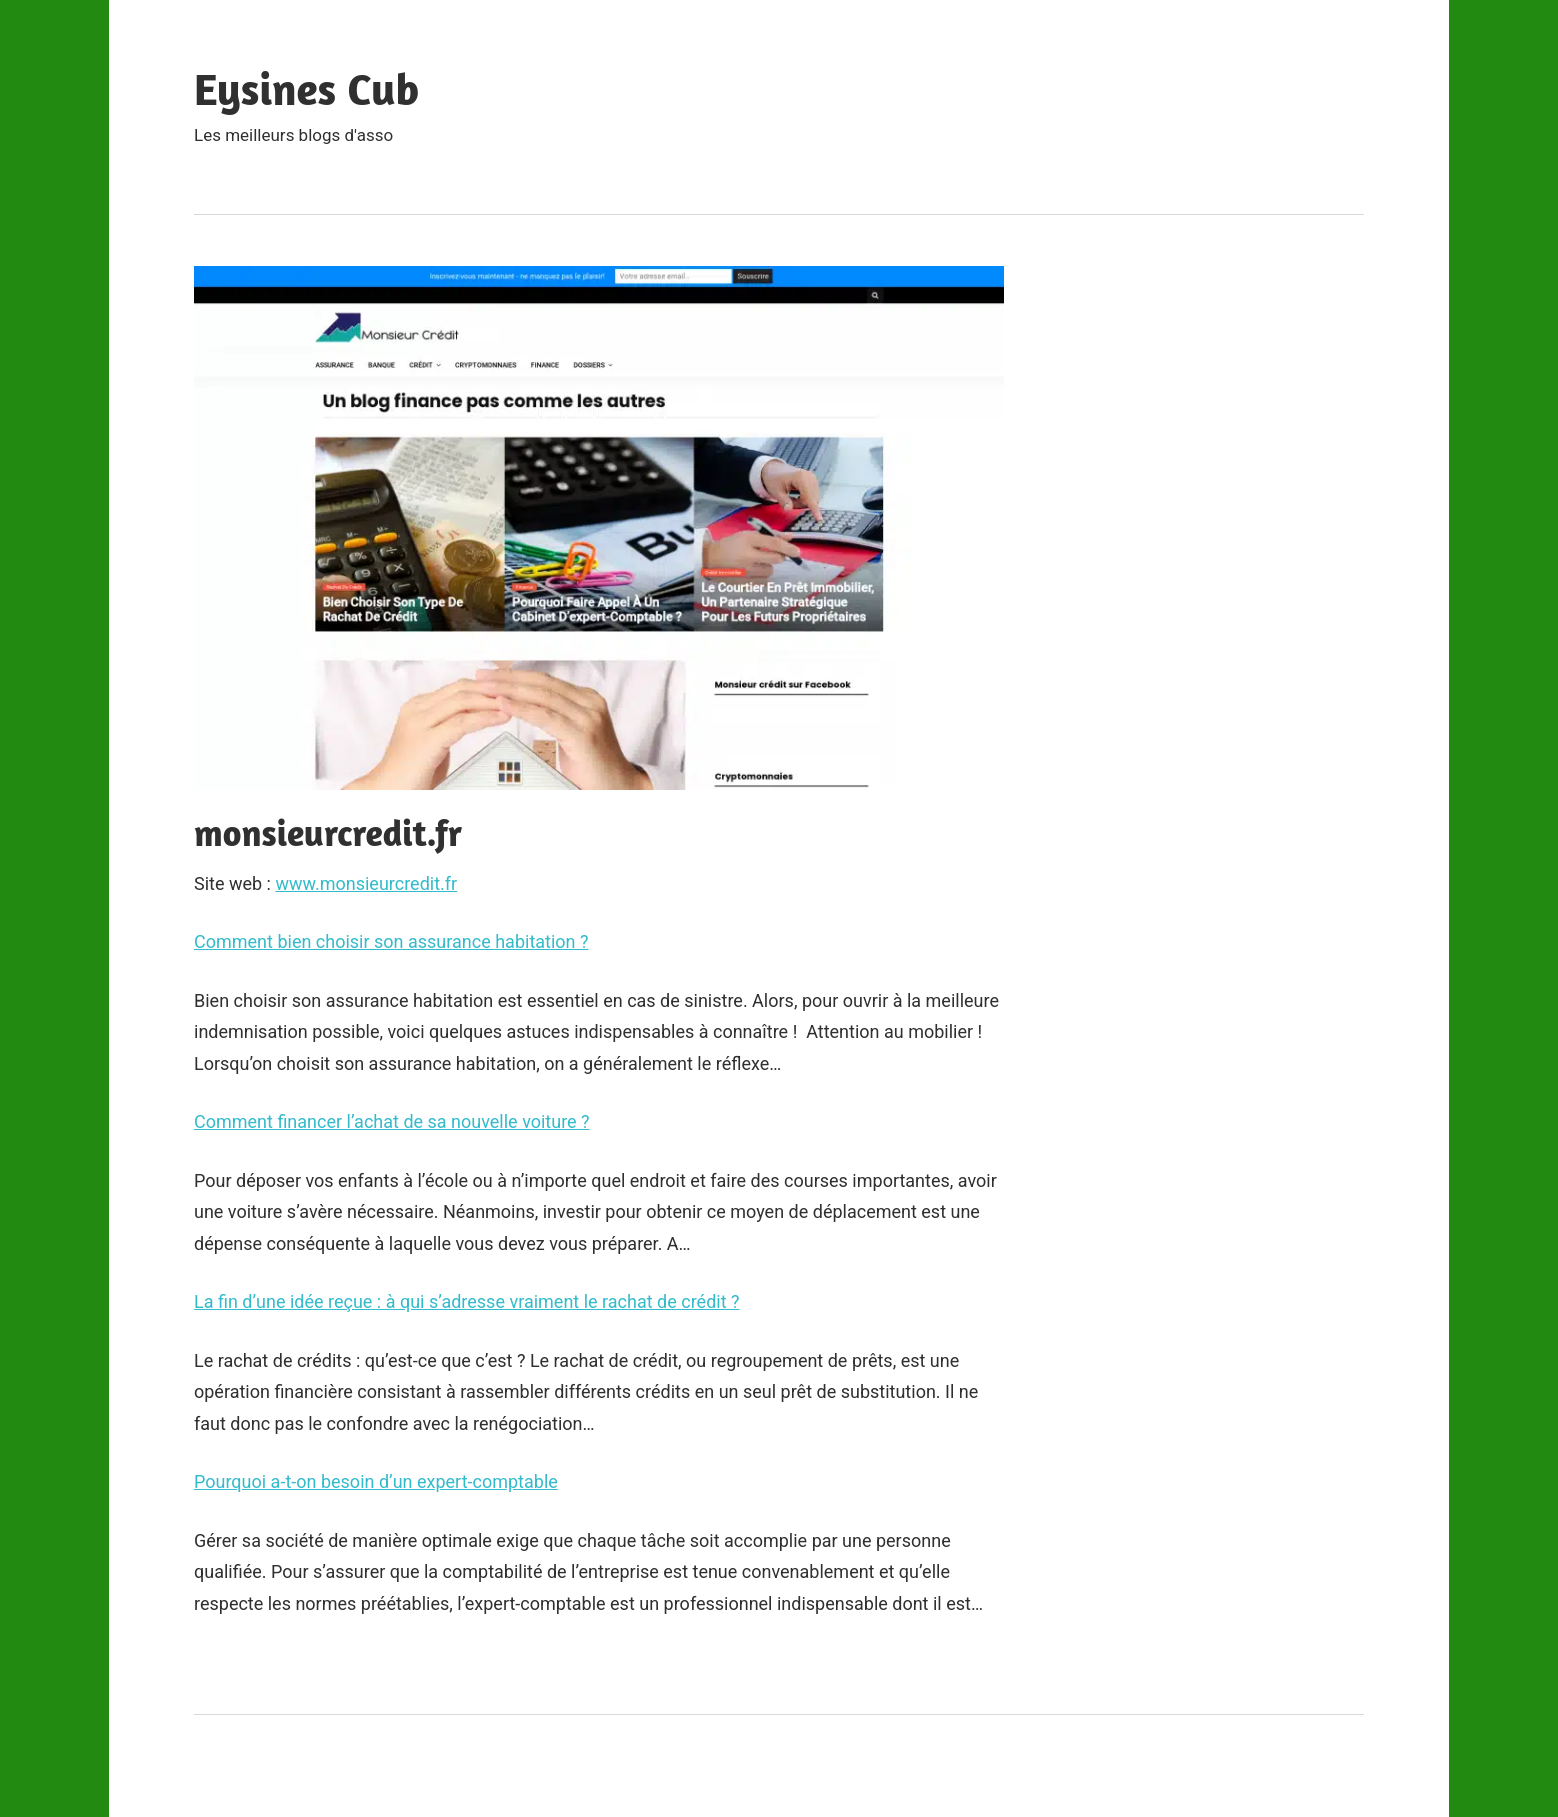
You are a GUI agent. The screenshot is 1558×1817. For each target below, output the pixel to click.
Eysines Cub (306, 88)
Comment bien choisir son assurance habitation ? (391, 941)
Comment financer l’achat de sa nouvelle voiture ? (392, 1121)
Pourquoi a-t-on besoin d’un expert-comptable (376, 1481)
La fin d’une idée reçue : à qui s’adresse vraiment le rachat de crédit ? (467, 1301)
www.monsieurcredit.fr (366, 883)
